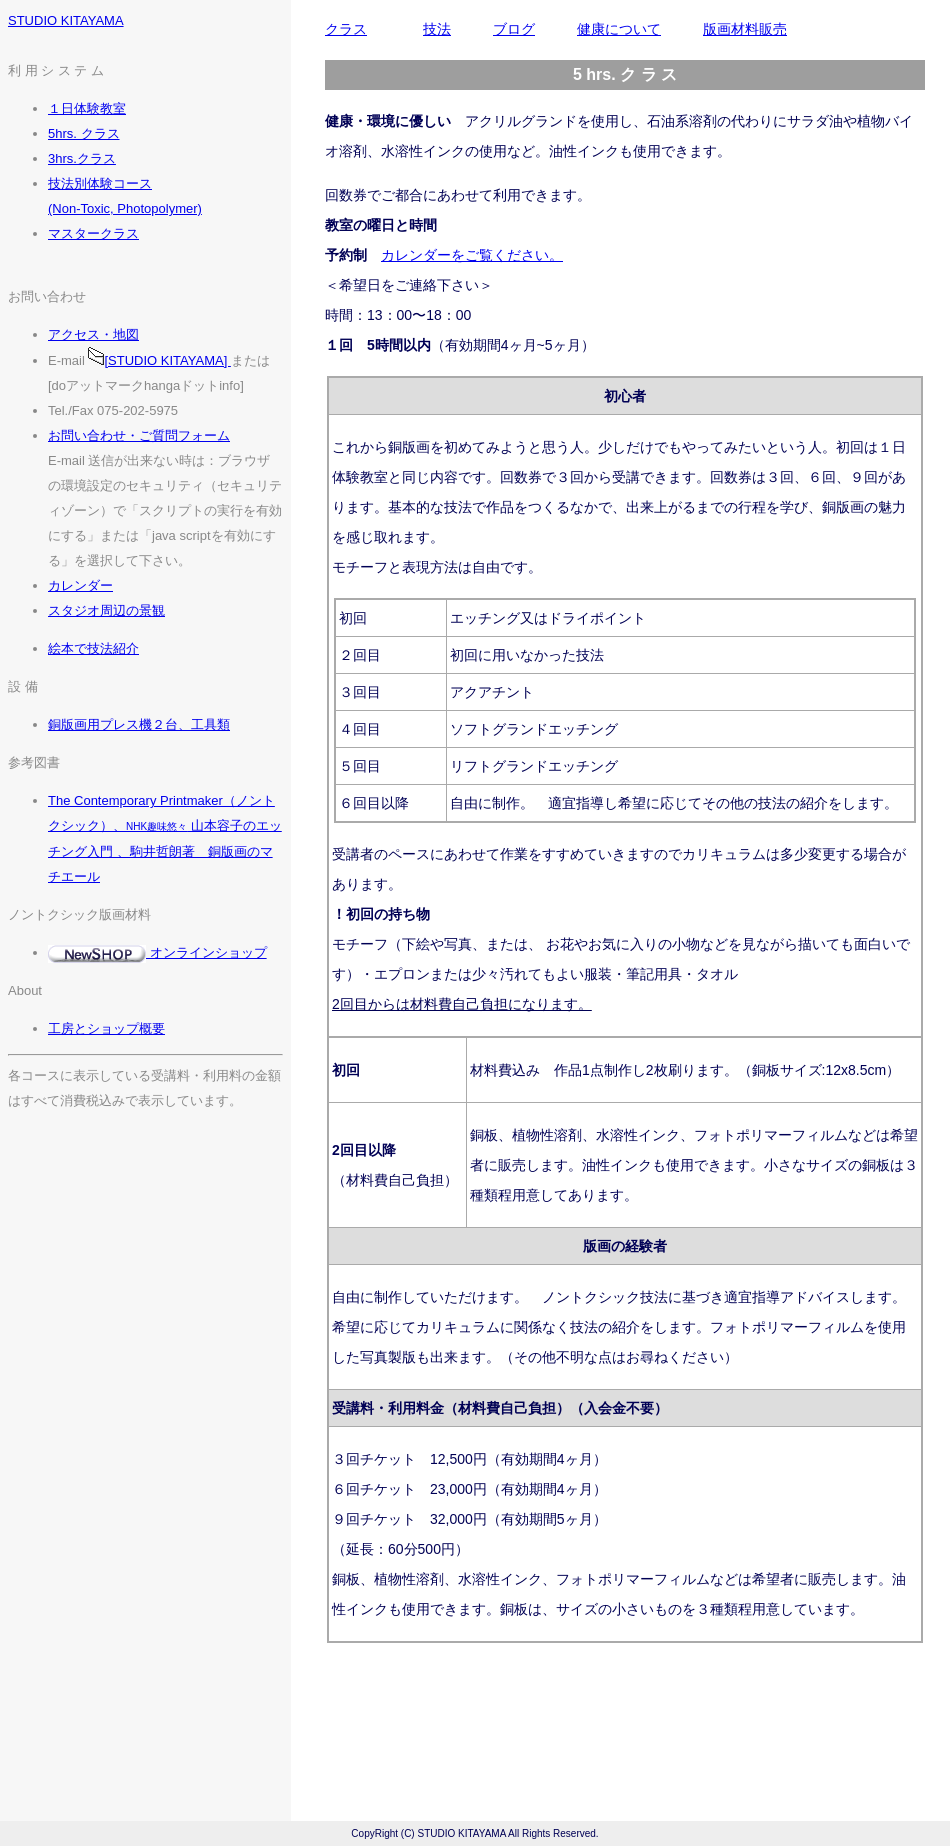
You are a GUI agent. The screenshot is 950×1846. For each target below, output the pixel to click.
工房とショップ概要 (106, 1028)
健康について (619, 29)
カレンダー (80, 585)
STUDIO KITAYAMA (66, 20)
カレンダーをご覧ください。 (472, 255)
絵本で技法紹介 (93, 648)
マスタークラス (93, 233)
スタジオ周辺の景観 (106, 610)
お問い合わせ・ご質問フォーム (139, 435)
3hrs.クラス (82, 158)
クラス (346, 29)
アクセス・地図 (93, 334)
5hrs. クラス (84, 133)
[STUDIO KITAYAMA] (159, 360)
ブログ (514, 29)
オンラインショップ (157, 952)
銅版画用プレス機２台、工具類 (139, 724)
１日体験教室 (87, 108)
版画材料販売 (745, 29)
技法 (437, 29)
